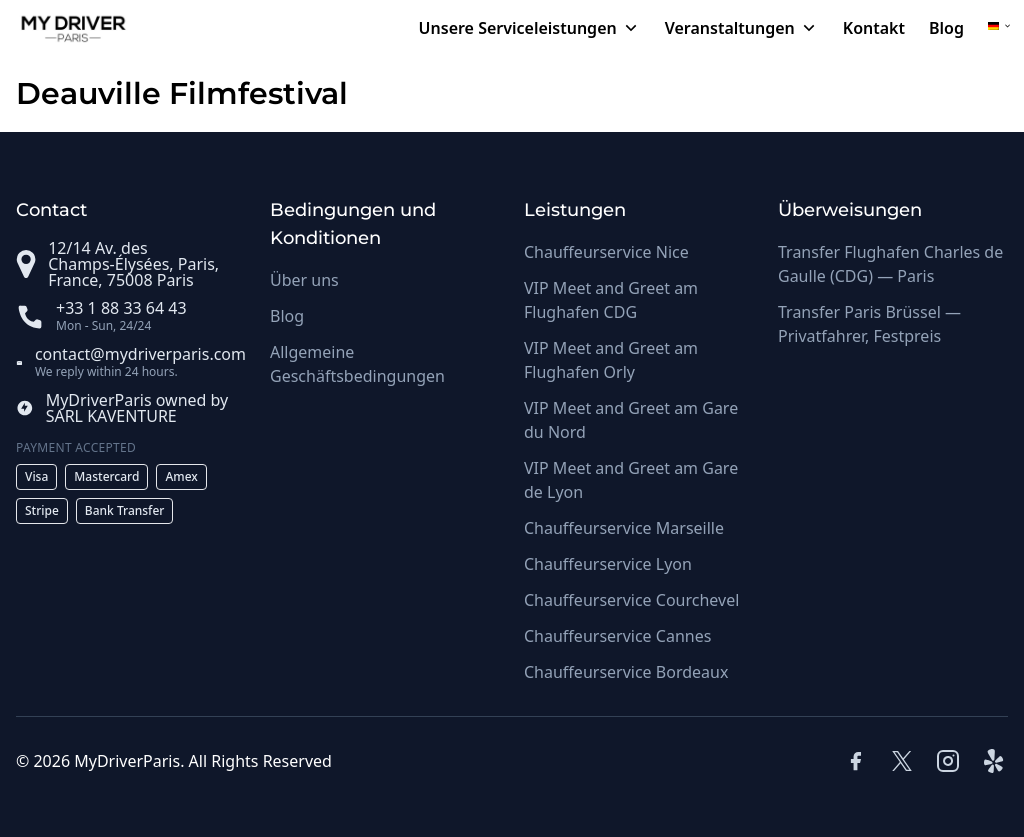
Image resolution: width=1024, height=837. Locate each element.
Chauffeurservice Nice (606, 252)
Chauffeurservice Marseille (624, 528)
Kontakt (874, 28)
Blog (946, 28)
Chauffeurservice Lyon (608, 564)
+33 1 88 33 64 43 (121, 308)
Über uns (304, 280)
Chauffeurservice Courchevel (631, 600)
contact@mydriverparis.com (140, 354)
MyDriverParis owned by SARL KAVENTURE (137, 408)
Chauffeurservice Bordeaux (626, 672)
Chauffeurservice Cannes (617, 636)
